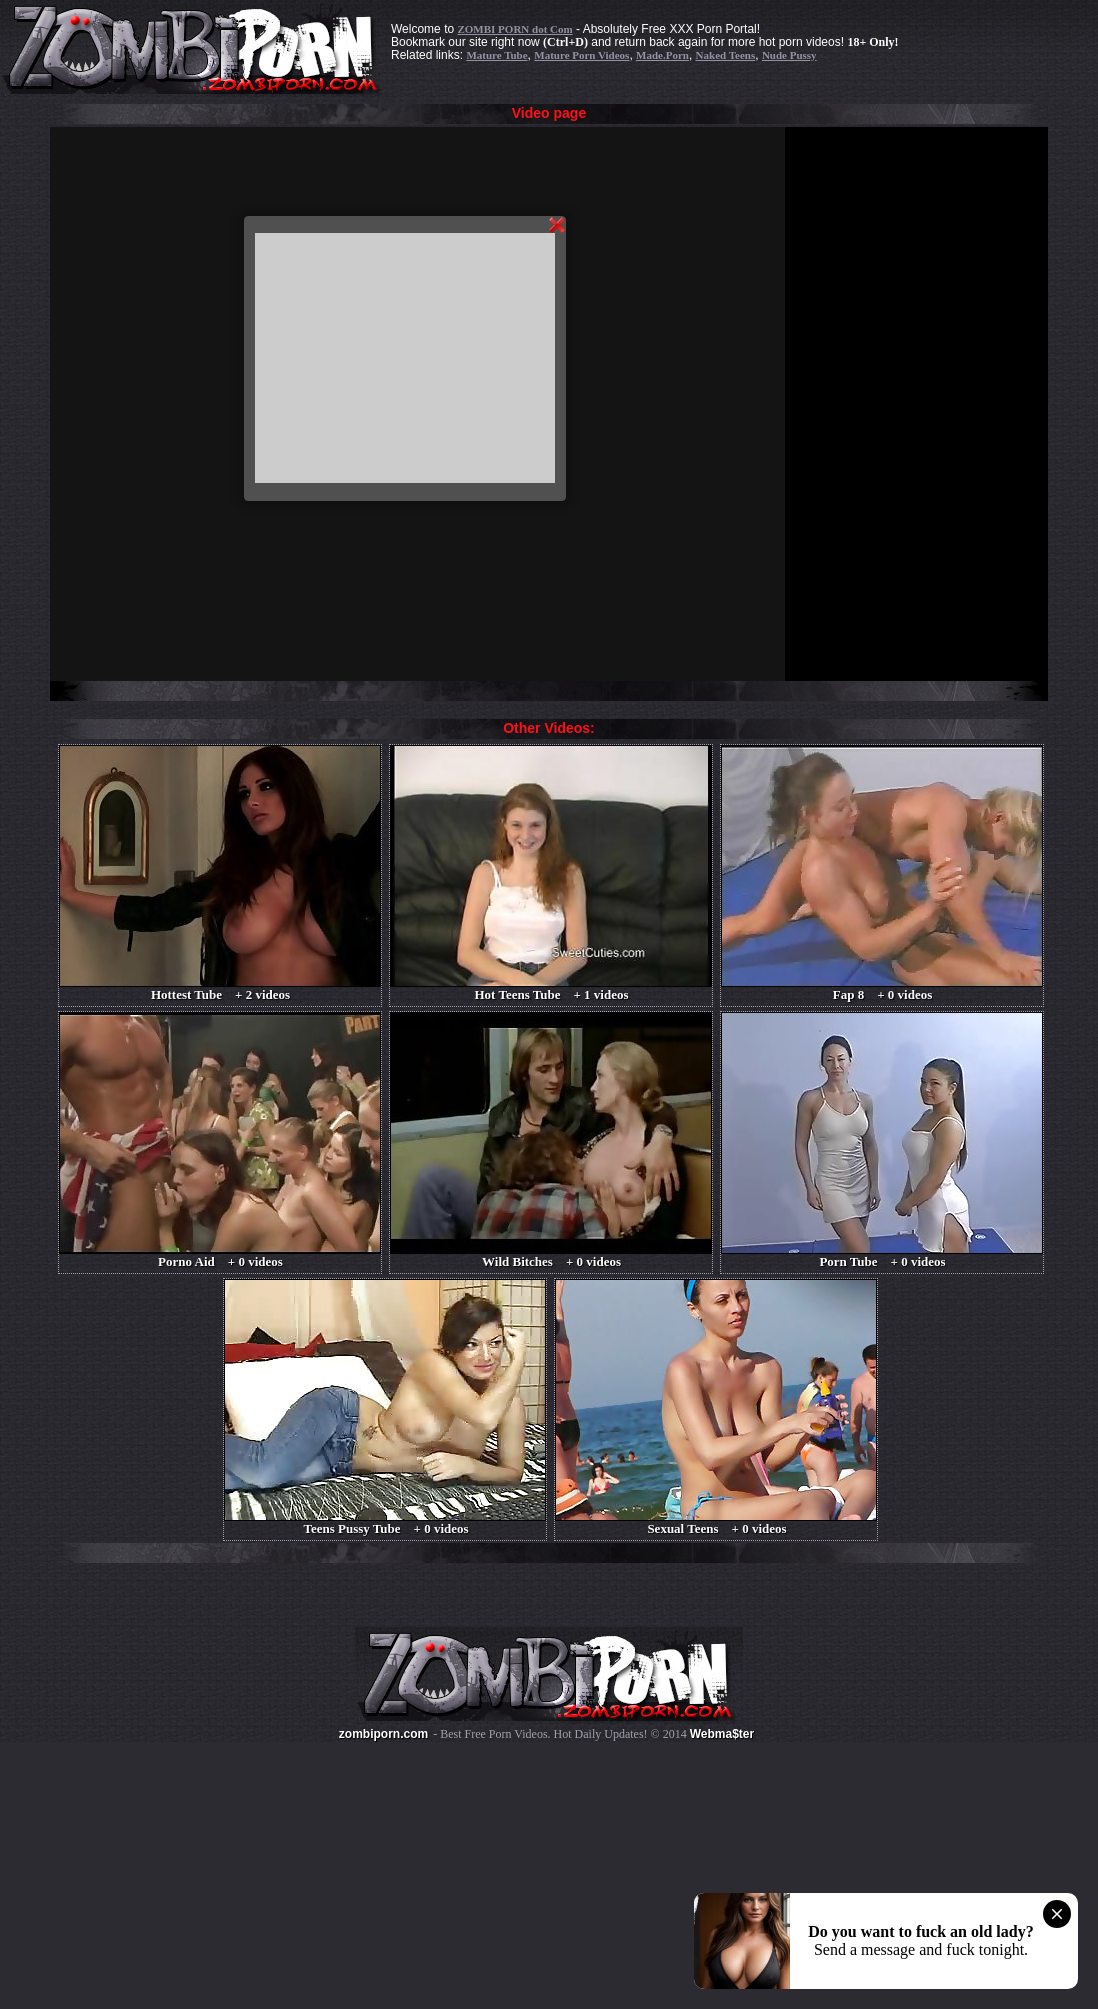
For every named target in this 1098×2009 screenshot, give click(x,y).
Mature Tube (496, 55)
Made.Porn (662, 55)
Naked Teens (726, 55)
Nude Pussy (789, 55)
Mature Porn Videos (581, 55)
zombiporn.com (383, 1734)
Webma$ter (722, 1734)
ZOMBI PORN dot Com (514, 29)
